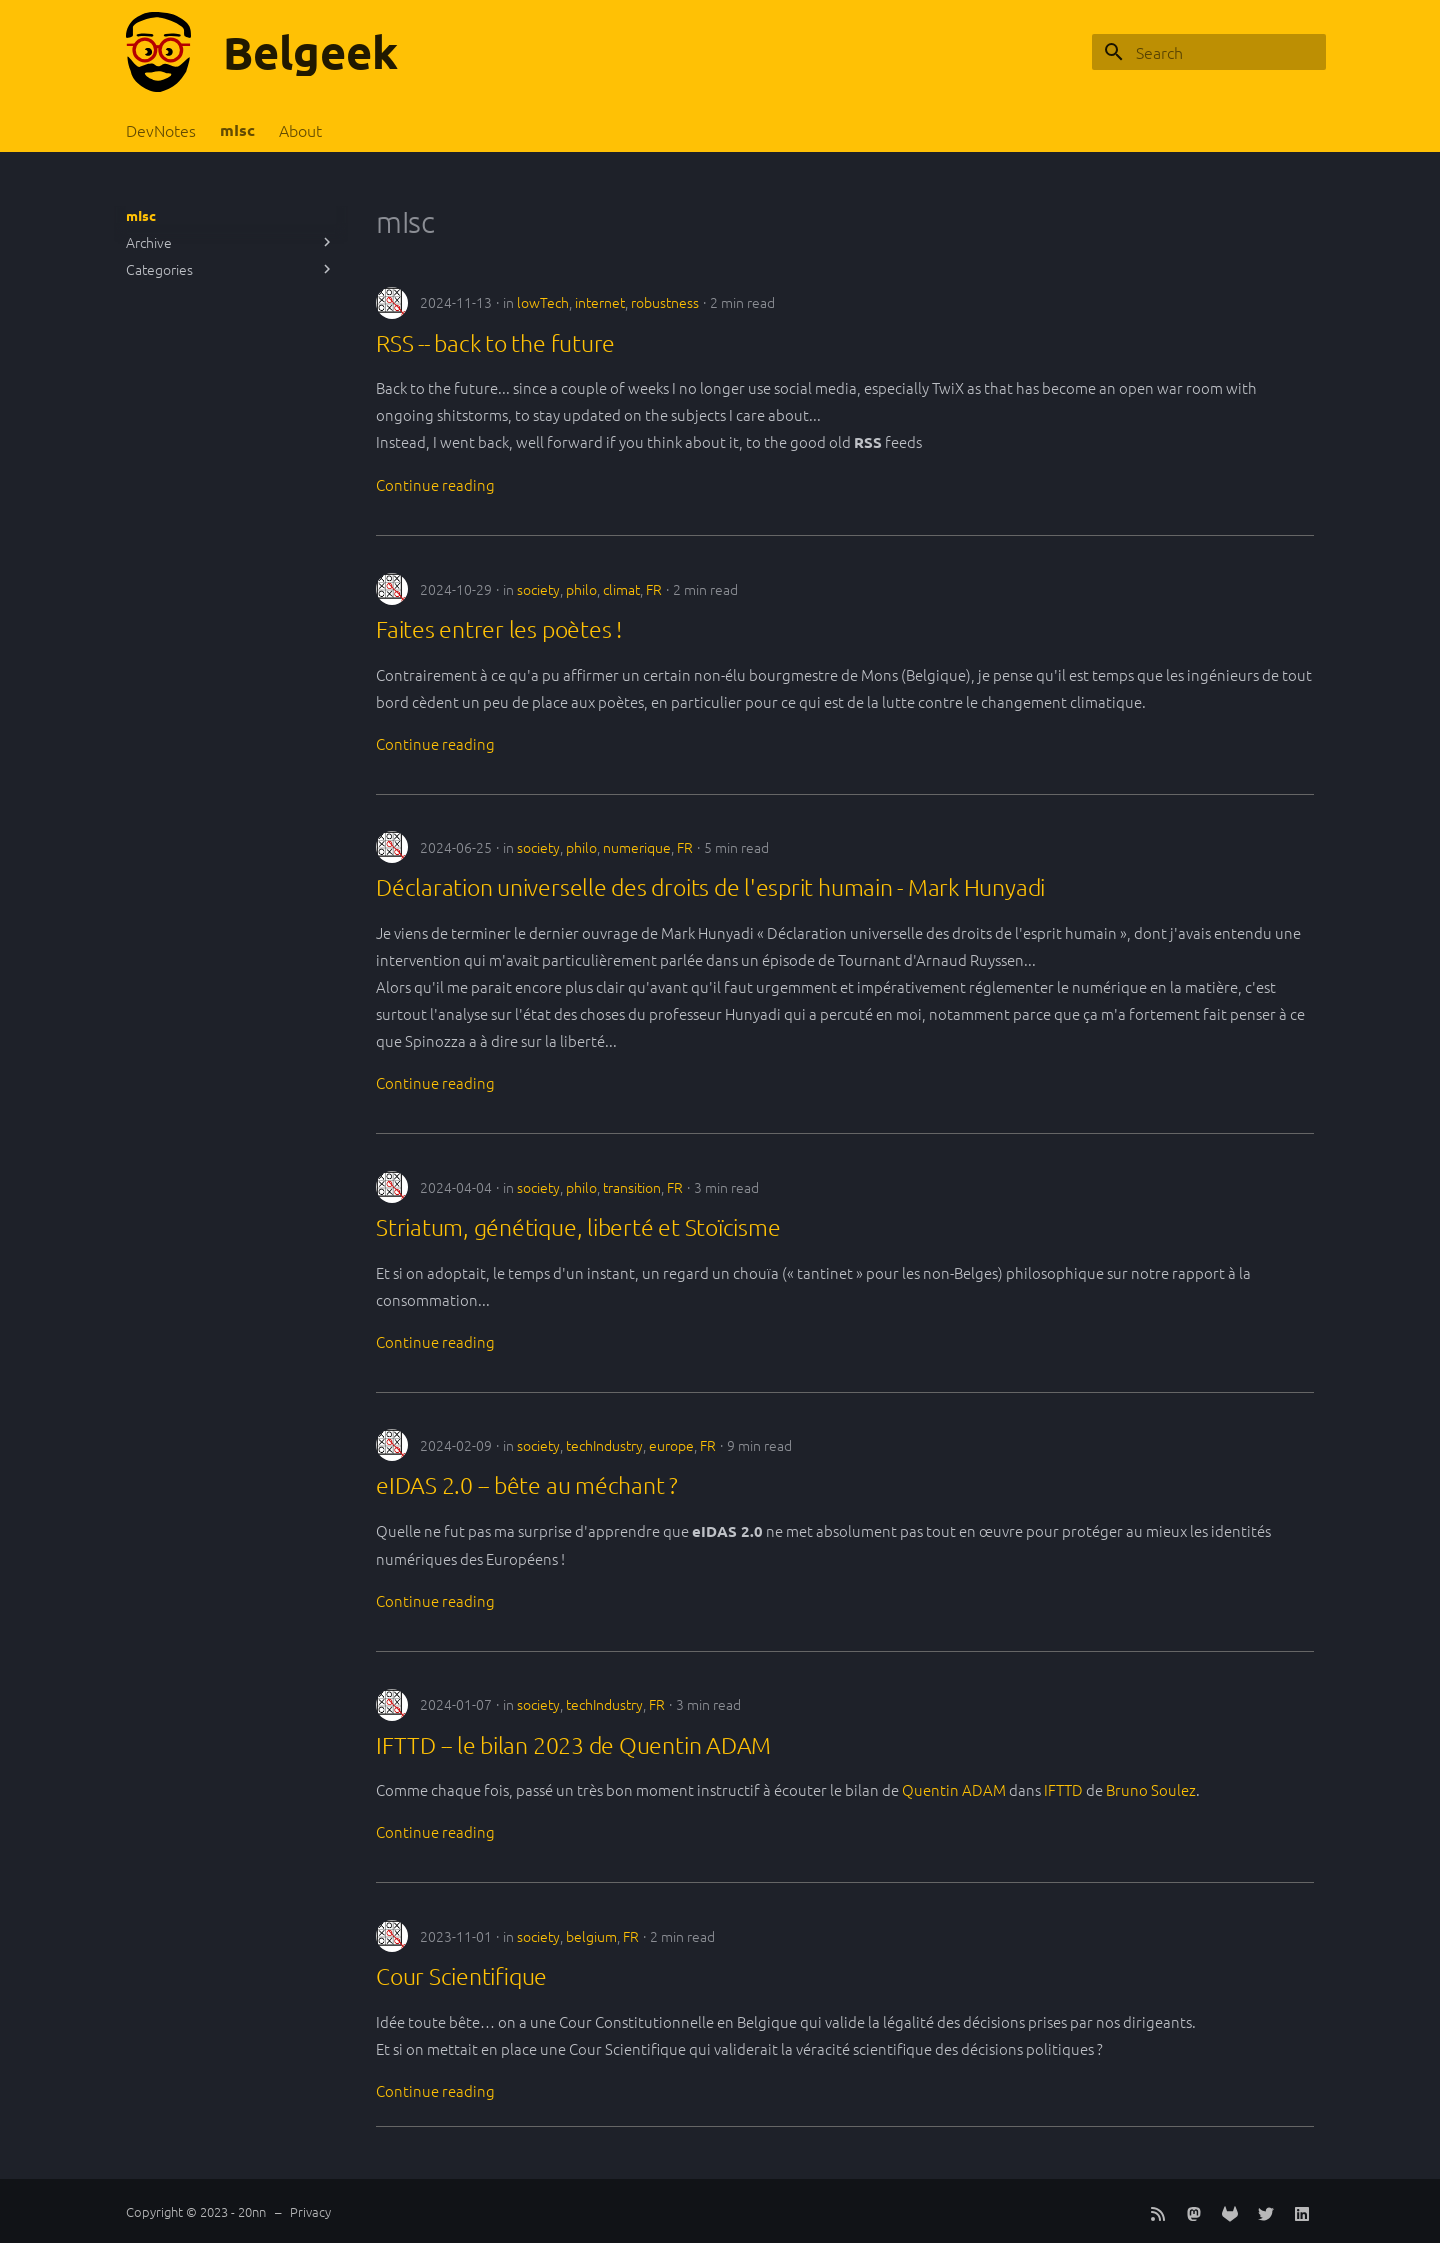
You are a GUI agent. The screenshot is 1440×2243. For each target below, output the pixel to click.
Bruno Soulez (1151, 1789)
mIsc (237, 130)
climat (621, 589)
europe (671, 1445)
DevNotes (161, 130)
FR (654, 589)
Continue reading (435, 484)
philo (581, 589)
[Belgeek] (158, 52)
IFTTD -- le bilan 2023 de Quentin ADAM (573, 1745)
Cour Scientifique (461, 1976)
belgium (591, 1936)
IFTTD (1063, 1789)
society (538, 589)
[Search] (1209, 52)
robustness (665, 302)
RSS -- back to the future (495, 343)
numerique (637, 847)
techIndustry (604, 1445)
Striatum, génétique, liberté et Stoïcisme (578, 1227)
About (300, 130)
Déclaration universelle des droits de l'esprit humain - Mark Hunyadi (710, 887)
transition (632, 1187)
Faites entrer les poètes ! (499, 629)
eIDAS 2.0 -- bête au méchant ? (527, 1485)
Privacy (310, 2211)
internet (600, 302)
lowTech (543, 302)
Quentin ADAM (954, 1789)
